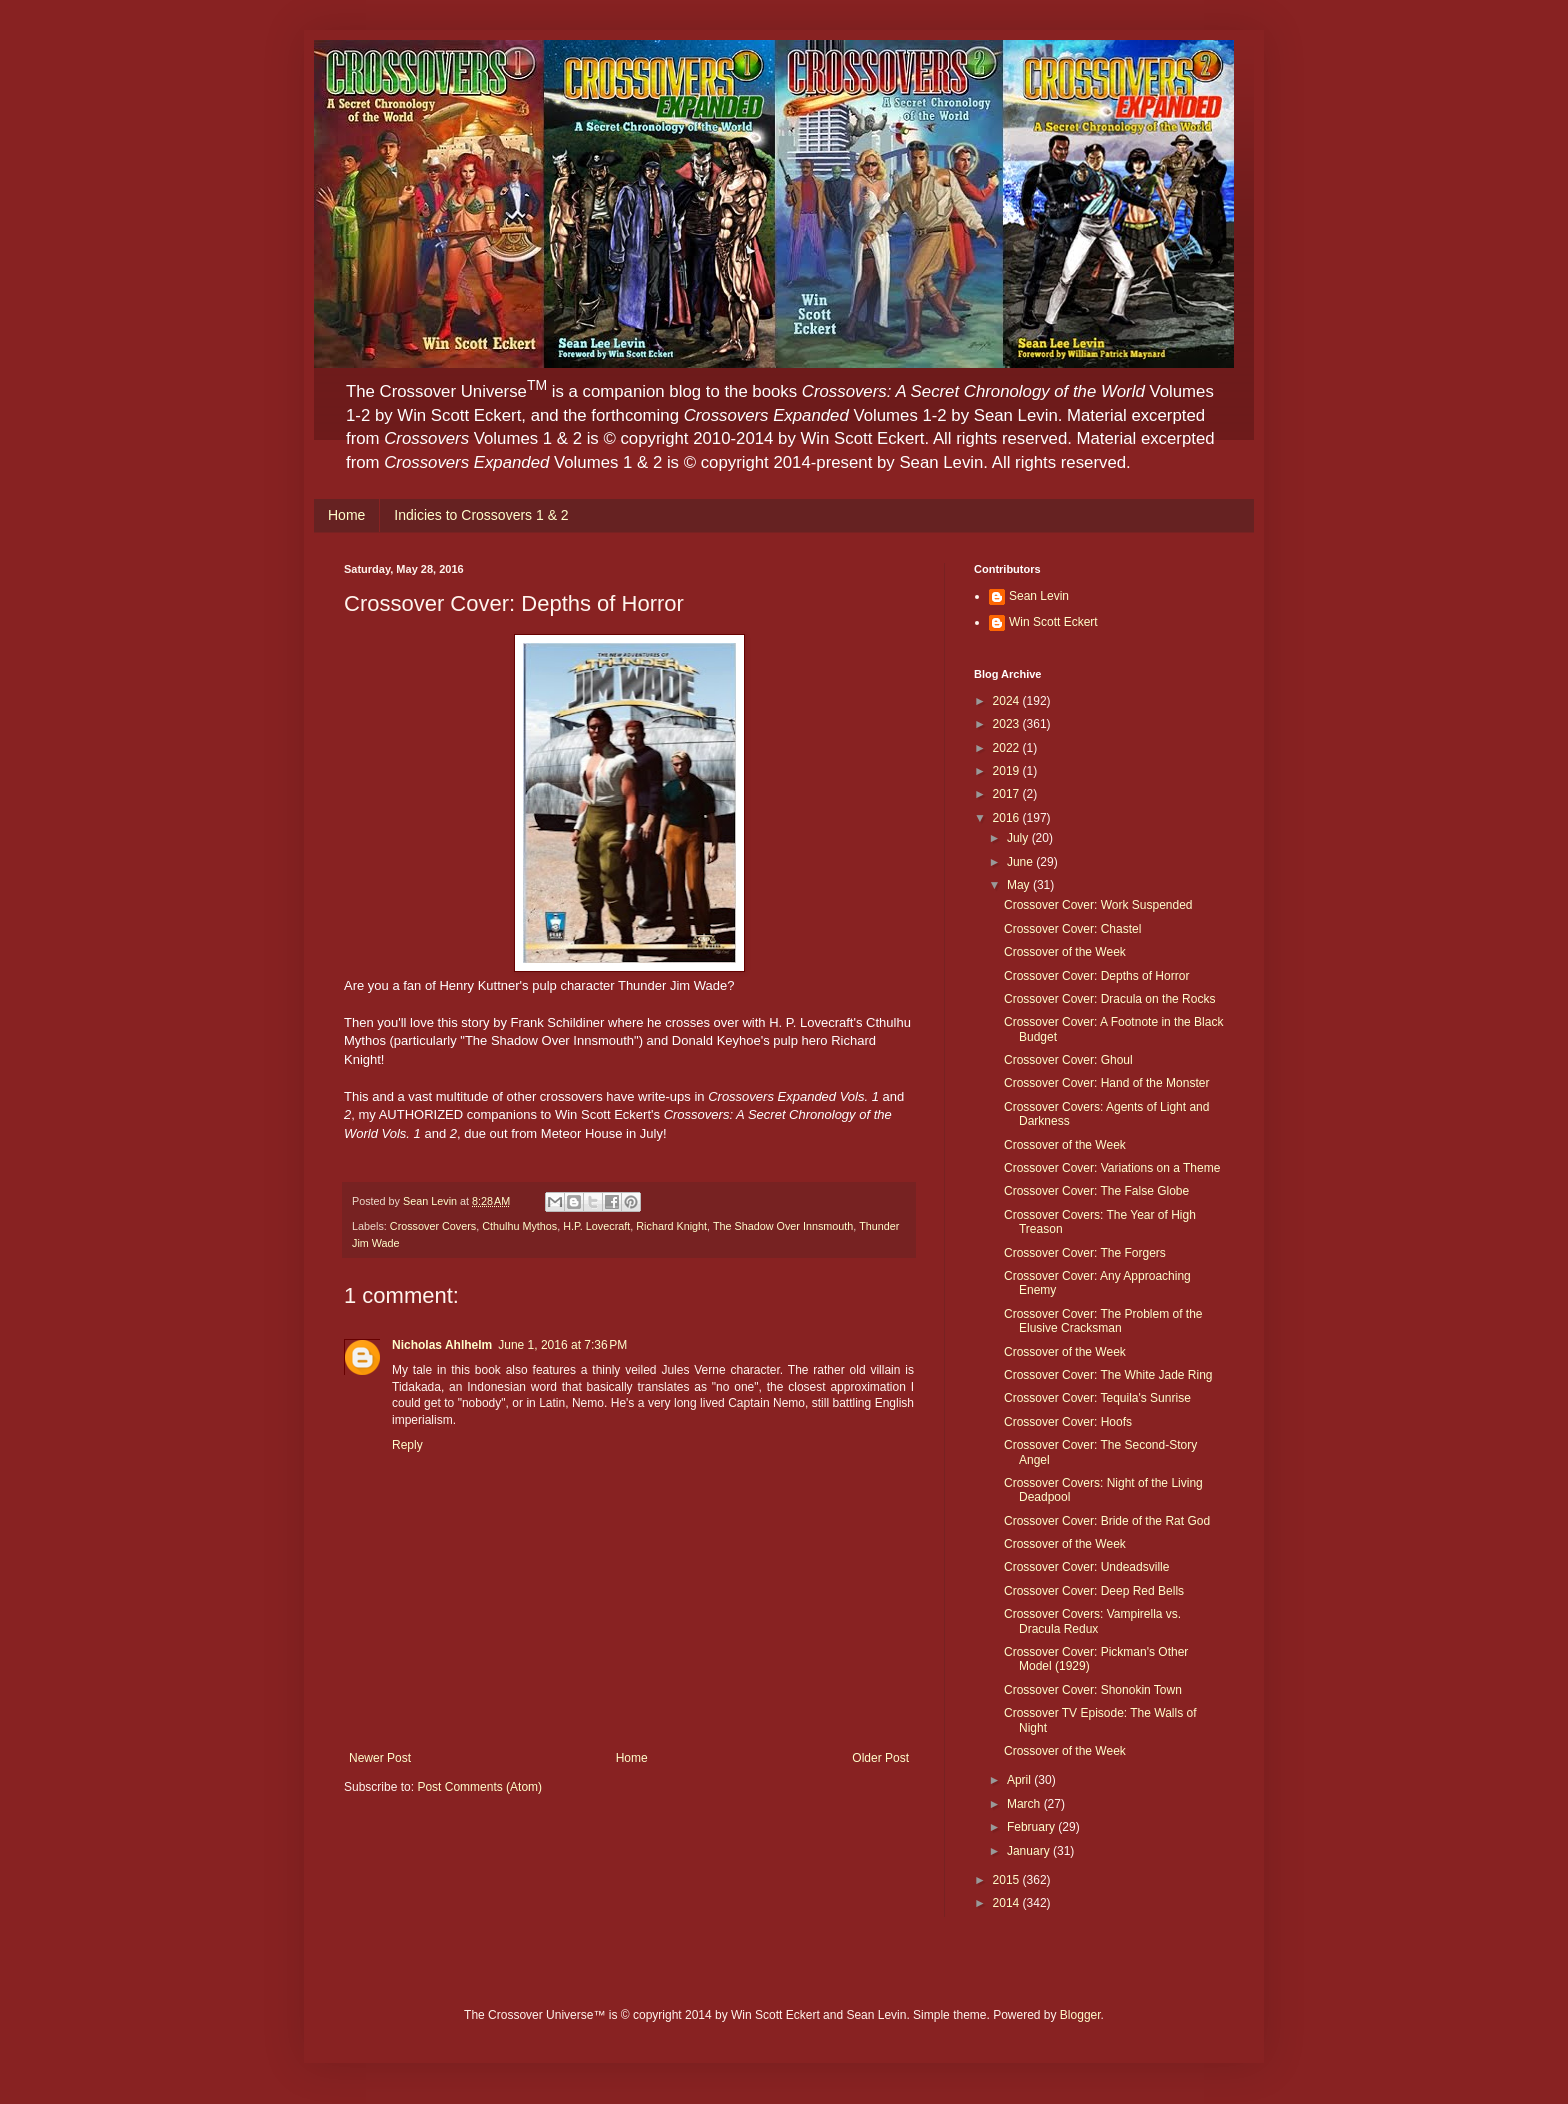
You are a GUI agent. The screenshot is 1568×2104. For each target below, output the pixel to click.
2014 (1008, 1903)
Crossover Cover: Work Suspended (1098, 905)
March (1025, 1804)
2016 (1008, 818)
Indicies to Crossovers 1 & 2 (481, 515)
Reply (407, 1445)
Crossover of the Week (1065, 952)
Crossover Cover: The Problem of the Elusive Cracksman (1103, 1321)
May (1020, 885)
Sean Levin (1039, 596)
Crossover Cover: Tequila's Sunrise (1097, 1398)
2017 (1008, 794)
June (1021, 862)
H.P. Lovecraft (596, 1226)
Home (346, 515)
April (1020, 1780)
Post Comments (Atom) (479, 1787)
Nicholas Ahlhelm (442, 1345)
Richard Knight (671, 1226)
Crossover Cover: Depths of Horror (1096, 976)
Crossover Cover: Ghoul (1068, 1060)
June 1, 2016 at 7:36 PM (562, 1345)
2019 (1008, 771)
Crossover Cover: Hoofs (1068, 1422)
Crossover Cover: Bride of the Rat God (1107, 1521)
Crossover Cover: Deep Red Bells (1094, 1591)
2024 (1008, 701)
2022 (1008, 748)
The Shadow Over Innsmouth (783, 1226)
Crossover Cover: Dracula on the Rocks (1109, 999)
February (1032, 1827)
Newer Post (380, 1758)
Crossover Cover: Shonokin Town (1093, 1690)
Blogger (1080, 2015)
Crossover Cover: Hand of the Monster (1106, 1083)
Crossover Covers (433, 1226)
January (1030, 1851)
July (1019, 838)
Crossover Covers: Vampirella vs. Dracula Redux (1092, 1621)
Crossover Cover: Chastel (1072, 929)
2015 (1008, 1880)
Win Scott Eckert (1053, 622)
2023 (1008, 724)
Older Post (880, 1758)
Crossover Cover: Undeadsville (1086, 1567)
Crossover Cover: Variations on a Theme (1112, 1168)
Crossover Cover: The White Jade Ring (1108, 1375)
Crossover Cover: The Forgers (1085, 1253)
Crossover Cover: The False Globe (1096, 1191)
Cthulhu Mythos (519, 1226)
